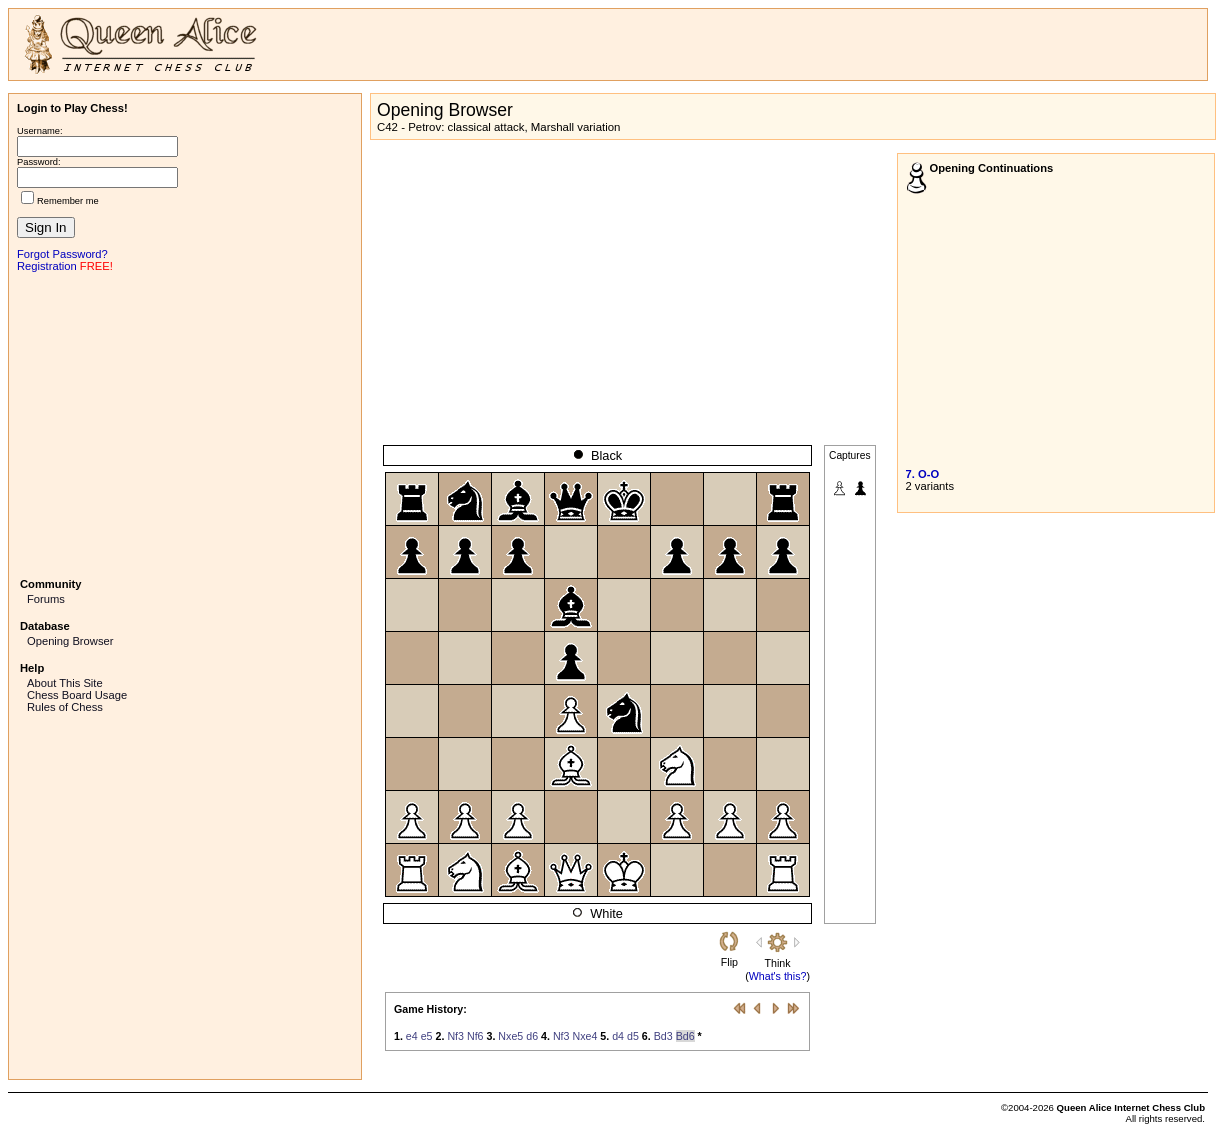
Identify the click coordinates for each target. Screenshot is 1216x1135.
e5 (427, 1036)
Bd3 (663, 1036)
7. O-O (923, 474)
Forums (46, 599)
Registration (47, 266)
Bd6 (685, 1036)
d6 (532, 1036)
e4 (412, 1036)
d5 (633, 1036)
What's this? (778, 976)
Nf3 (455, 1036)
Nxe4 (584, 1036)
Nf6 (475, 1036)
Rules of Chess (65, 707)
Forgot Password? (62, 254)
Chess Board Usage (77, 695)
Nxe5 (510, 1036)
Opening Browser (70, 641)
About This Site (65, 683)
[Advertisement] (185, 423)
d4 (618, 1036)
